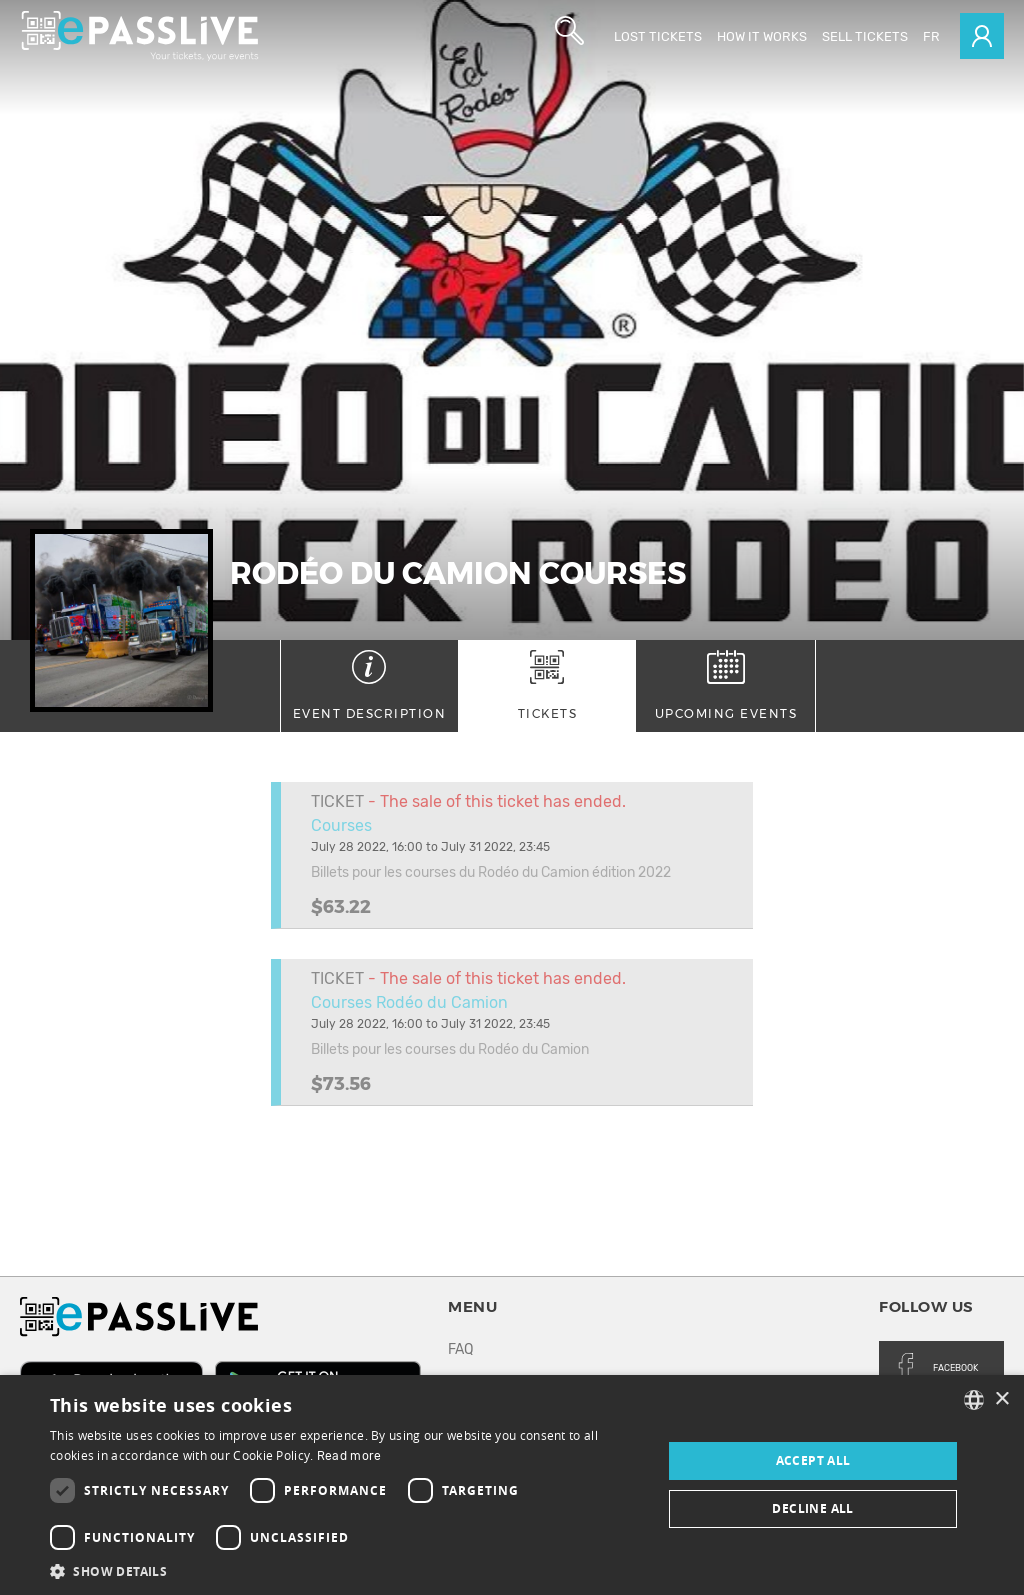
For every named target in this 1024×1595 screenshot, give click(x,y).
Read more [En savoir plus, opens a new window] (349, 1456)
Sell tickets (865, 36)
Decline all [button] (812, 1508)
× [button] (1001, 1399)
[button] (347, 1570)
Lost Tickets (658, 36)
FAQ (460, 1349)
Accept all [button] (813, 1460)
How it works (762, 36)
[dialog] (512, 1485)
